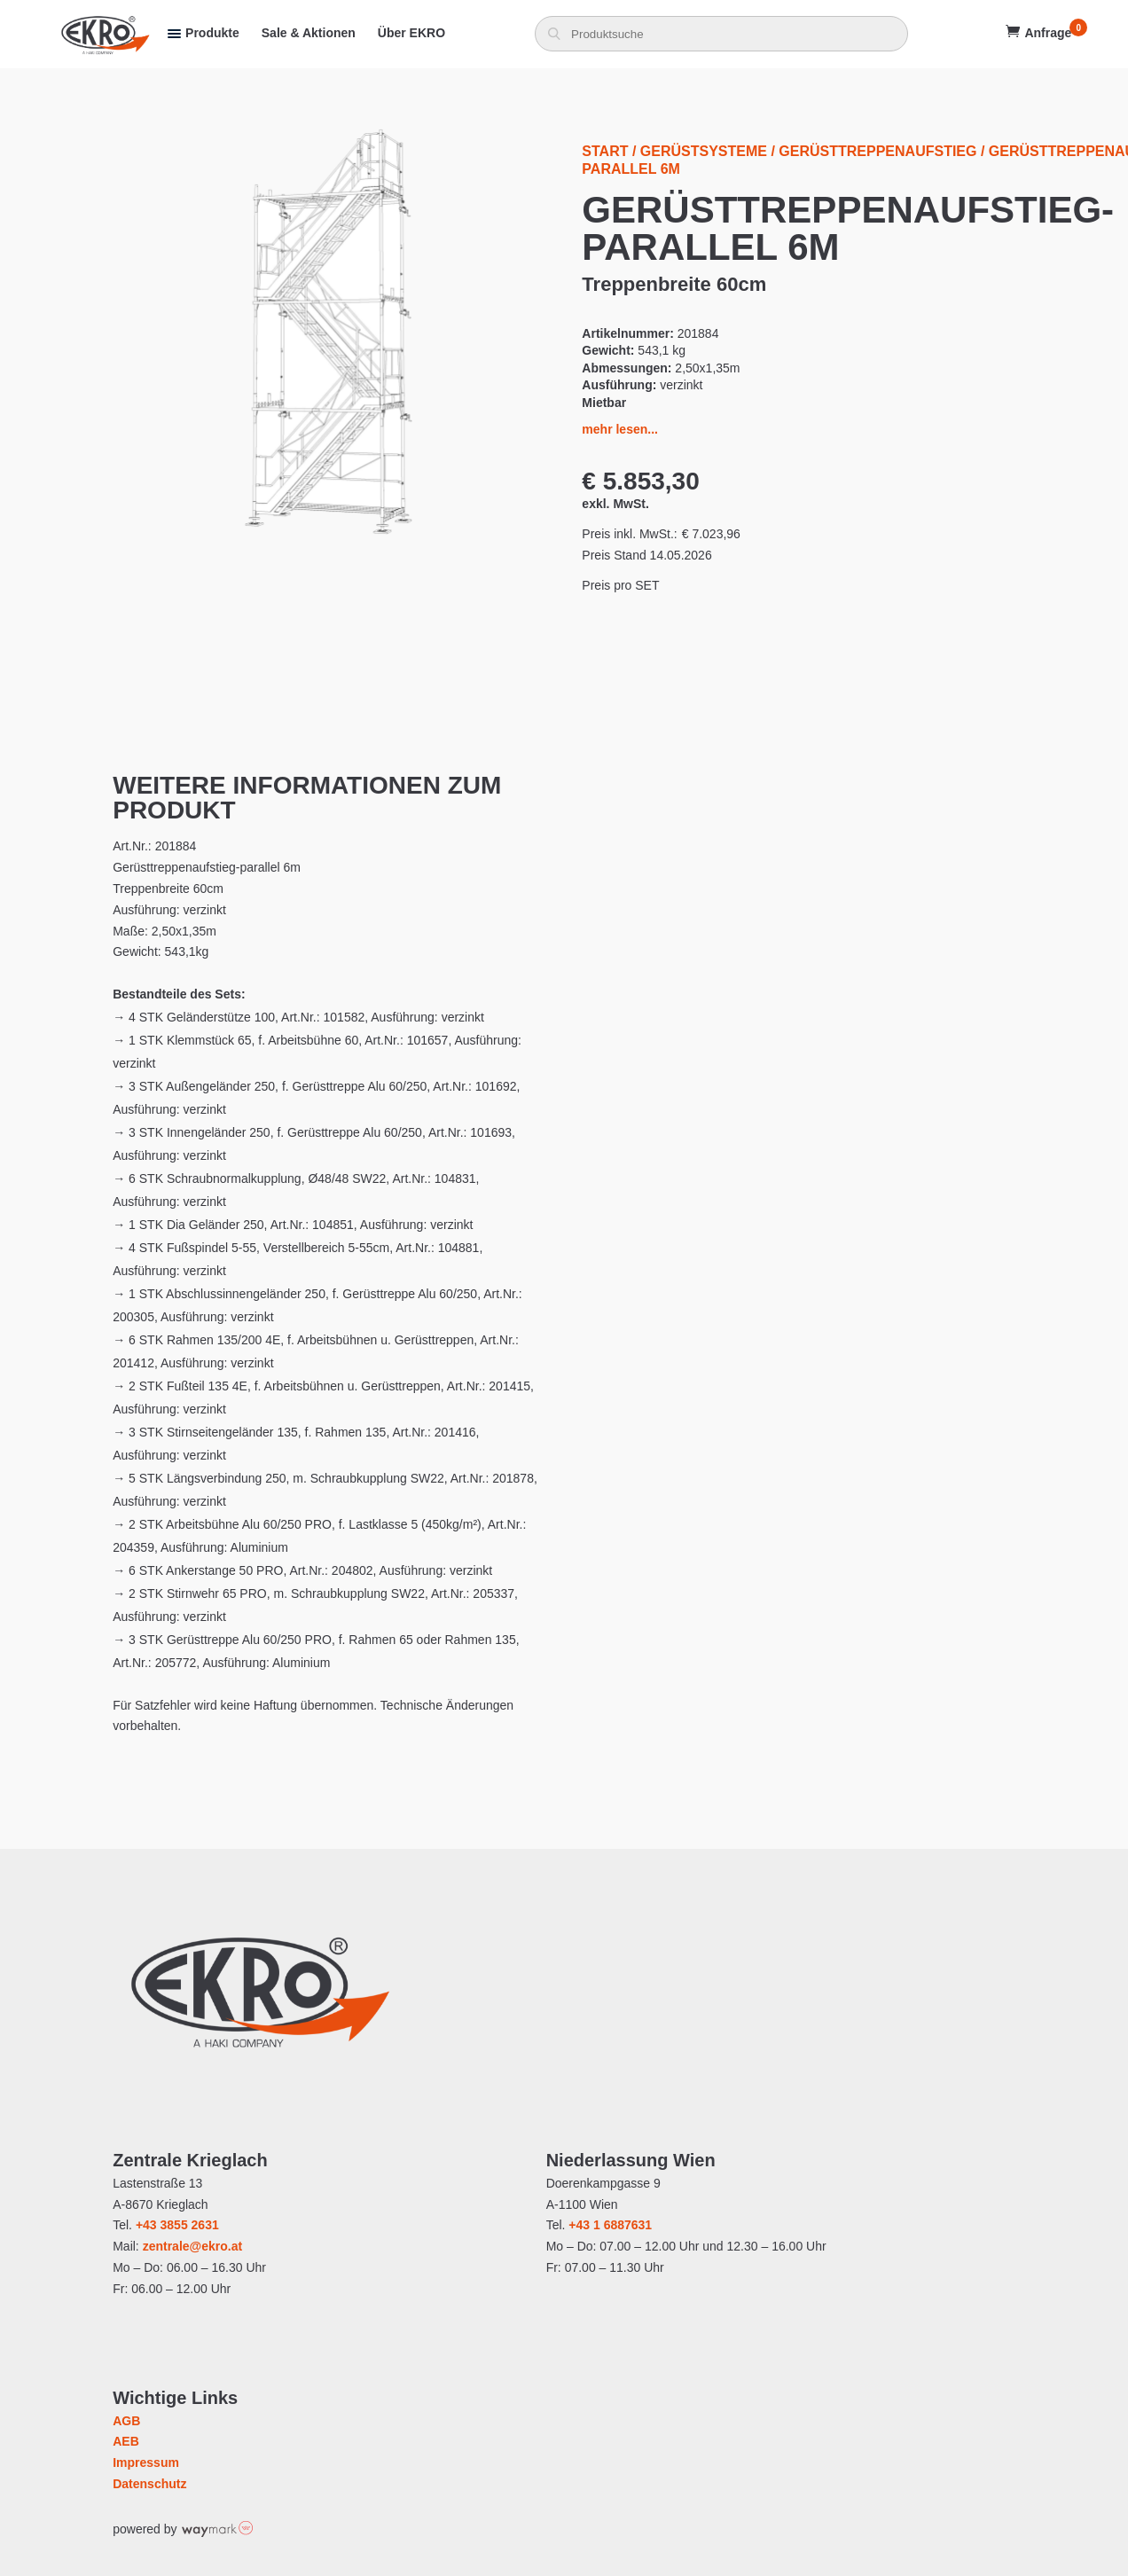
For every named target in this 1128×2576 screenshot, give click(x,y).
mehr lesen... (620, 429)
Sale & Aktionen (309, 33)
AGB (126, 2421)
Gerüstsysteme (703, 151)
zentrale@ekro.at (192, 2246)
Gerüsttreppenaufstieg (877, 151)
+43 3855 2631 (177, 2225)
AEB (126, 2441)
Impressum (146, 2462)
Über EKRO (411, 33)
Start (605, 151)
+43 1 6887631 (610, 2225)
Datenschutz (149, 2484)
